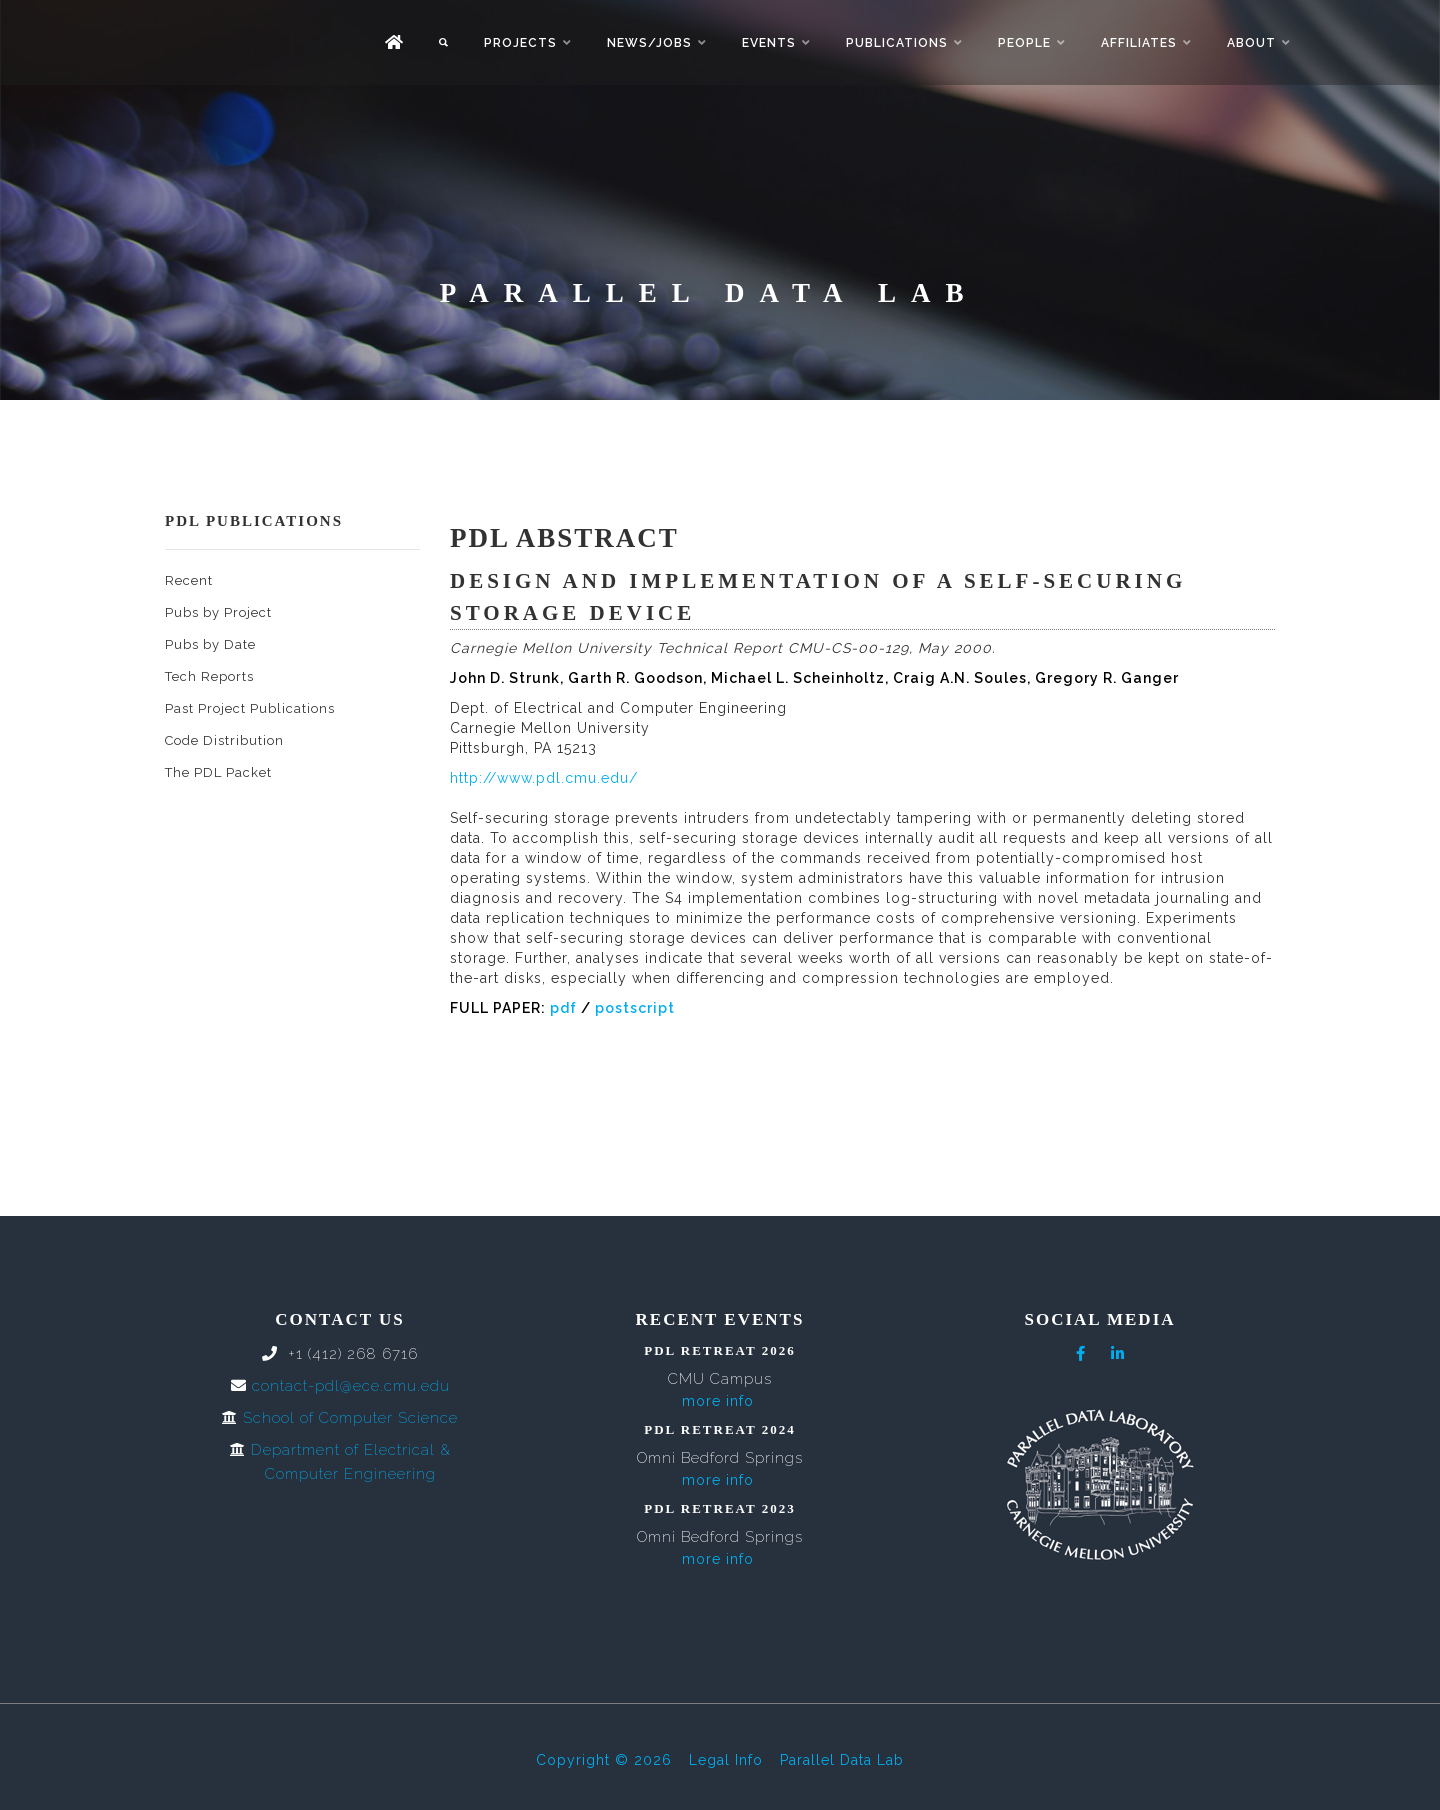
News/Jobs (649, 43)
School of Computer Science (350, 1418)
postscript (635, 1008)
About (1251, 43)
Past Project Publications (250, 708)
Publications (897, 43)
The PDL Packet (218, 772)
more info (718, 1401)
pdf (563, 1008)
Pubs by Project (218, 612)
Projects (520, 43)
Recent (189, 580)
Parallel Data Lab (842, 1760)
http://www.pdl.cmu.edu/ (544, 778)
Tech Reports (209, 676)
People (1024, 43)
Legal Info (726, 1760)
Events (769, 43)
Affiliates (1139, 43)
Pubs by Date (210, 644)
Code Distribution (224, 740)
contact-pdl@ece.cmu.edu (351, 1386)
